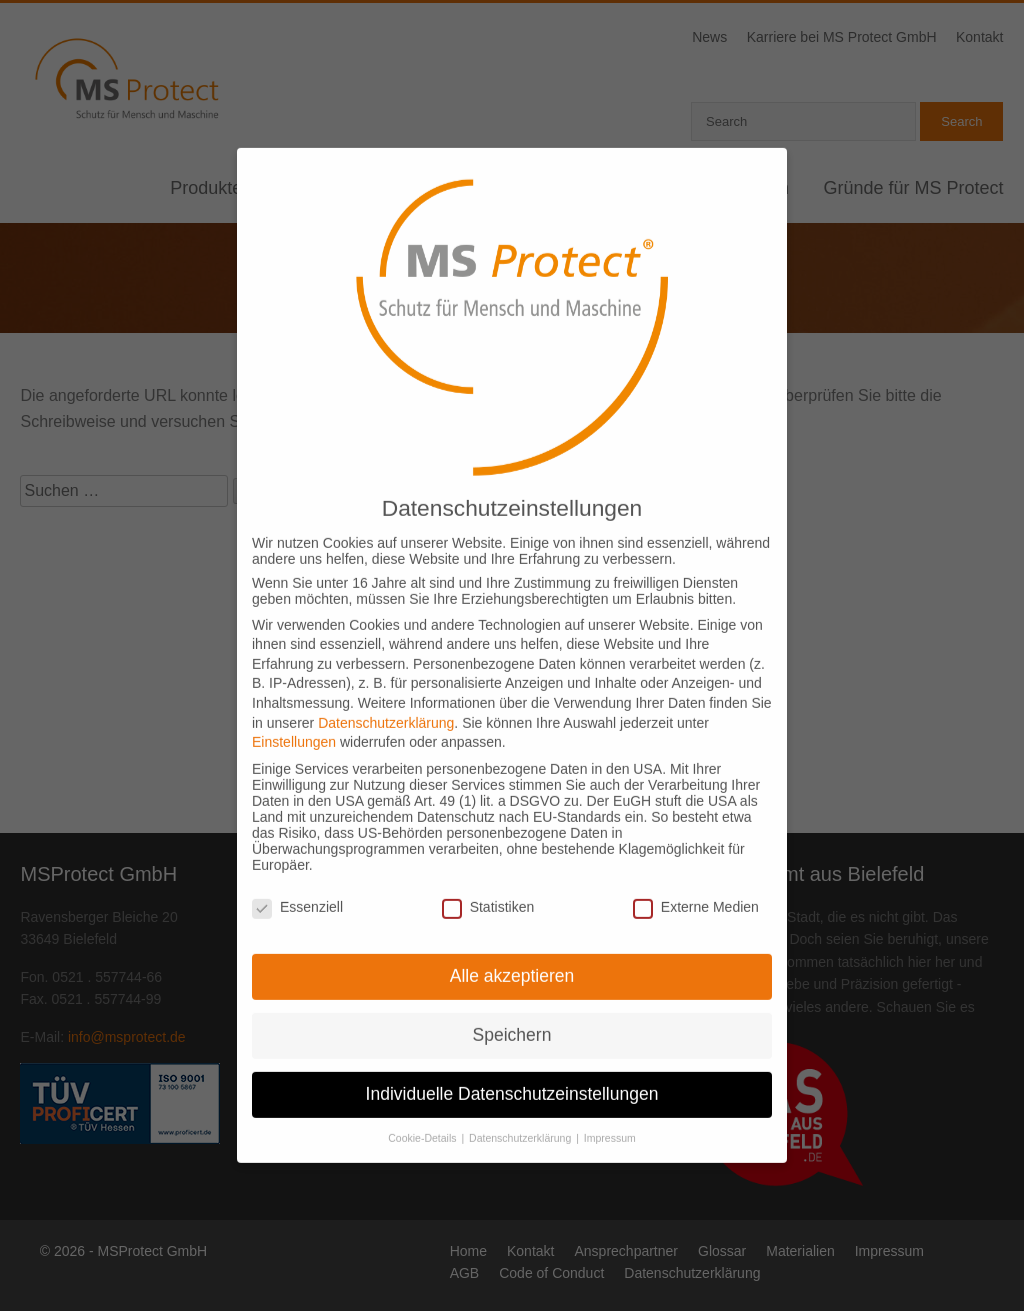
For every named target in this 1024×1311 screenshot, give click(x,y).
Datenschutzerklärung (386, 688)
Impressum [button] (610, 1103)
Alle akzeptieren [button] (512, 942)
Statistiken (488, 873)
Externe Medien (696, 873)
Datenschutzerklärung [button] (521, 1103)
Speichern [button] (512, 1001)
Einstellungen (294, 708)
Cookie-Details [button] (423, 1103)
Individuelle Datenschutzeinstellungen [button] (512, 1060)
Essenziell (297, 873)
